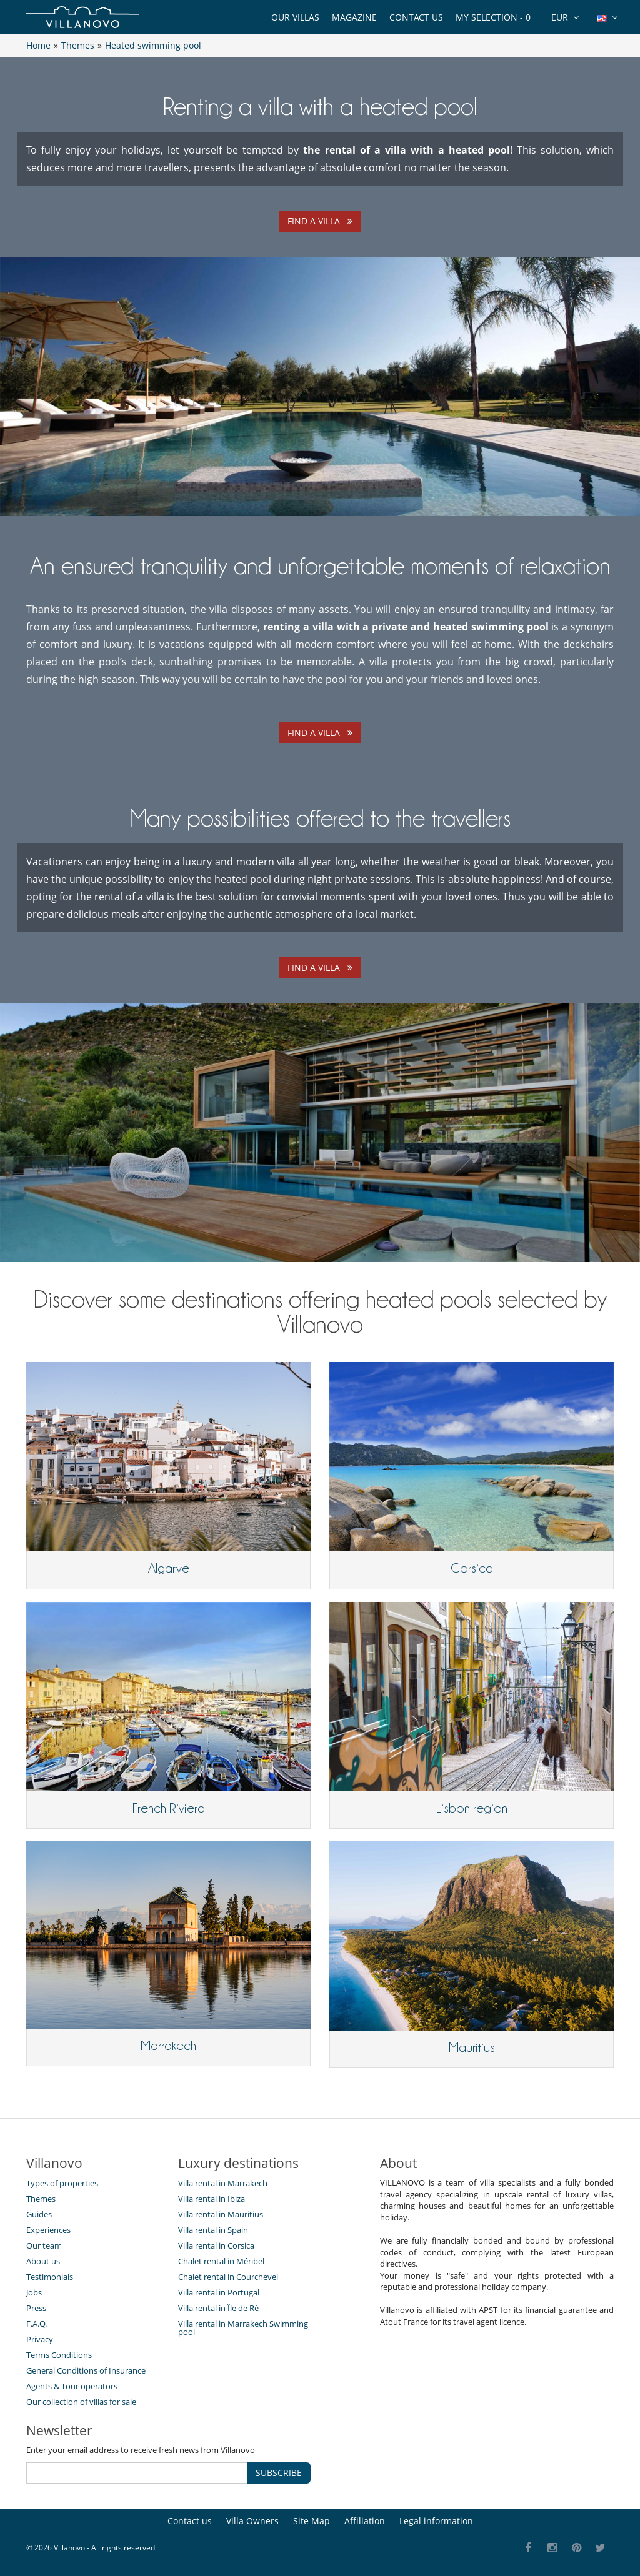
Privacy (39, 2339)
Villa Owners (252, 2521)
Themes (41, 2198)
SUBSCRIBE (279, 2473)
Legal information (436, 2521)
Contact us (416, 17)
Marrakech (168, 2045)
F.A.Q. (36, 2323)
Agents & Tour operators (72, 2386)
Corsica (472, 1568)
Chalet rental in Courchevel (228, 2276)
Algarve (168, 1568)
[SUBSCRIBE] (137, 2473)
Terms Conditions (59, 2354)
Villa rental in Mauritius (220, 2214)
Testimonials (49, 2276)
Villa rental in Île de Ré (218, 2308)
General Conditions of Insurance (86, 2370)
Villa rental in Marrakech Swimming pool (243, 2327)
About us (43, 2261)
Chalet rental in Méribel (221, 2261)
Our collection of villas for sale (81, 2401)
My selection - (493, 17)
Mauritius (472, 2047)
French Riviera (168, 1808)
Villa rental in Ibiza (211, 2198)
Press (36, 2308)
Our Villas (295, 17)
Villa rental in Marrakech (223, 2183)
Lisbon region (472, 1808)
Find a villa (320, 221)
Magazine (354, 17)
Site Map (311, 2521)
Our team (44, 2245)
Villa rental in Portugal (218, 2292)
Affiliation (364, 2521)
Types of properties (62, 2183)
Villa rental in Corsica (216, 2245)
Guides (39, 2214)
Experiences (48, 2229)
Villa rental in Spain (213, 2229)
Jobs (34, 2292)
